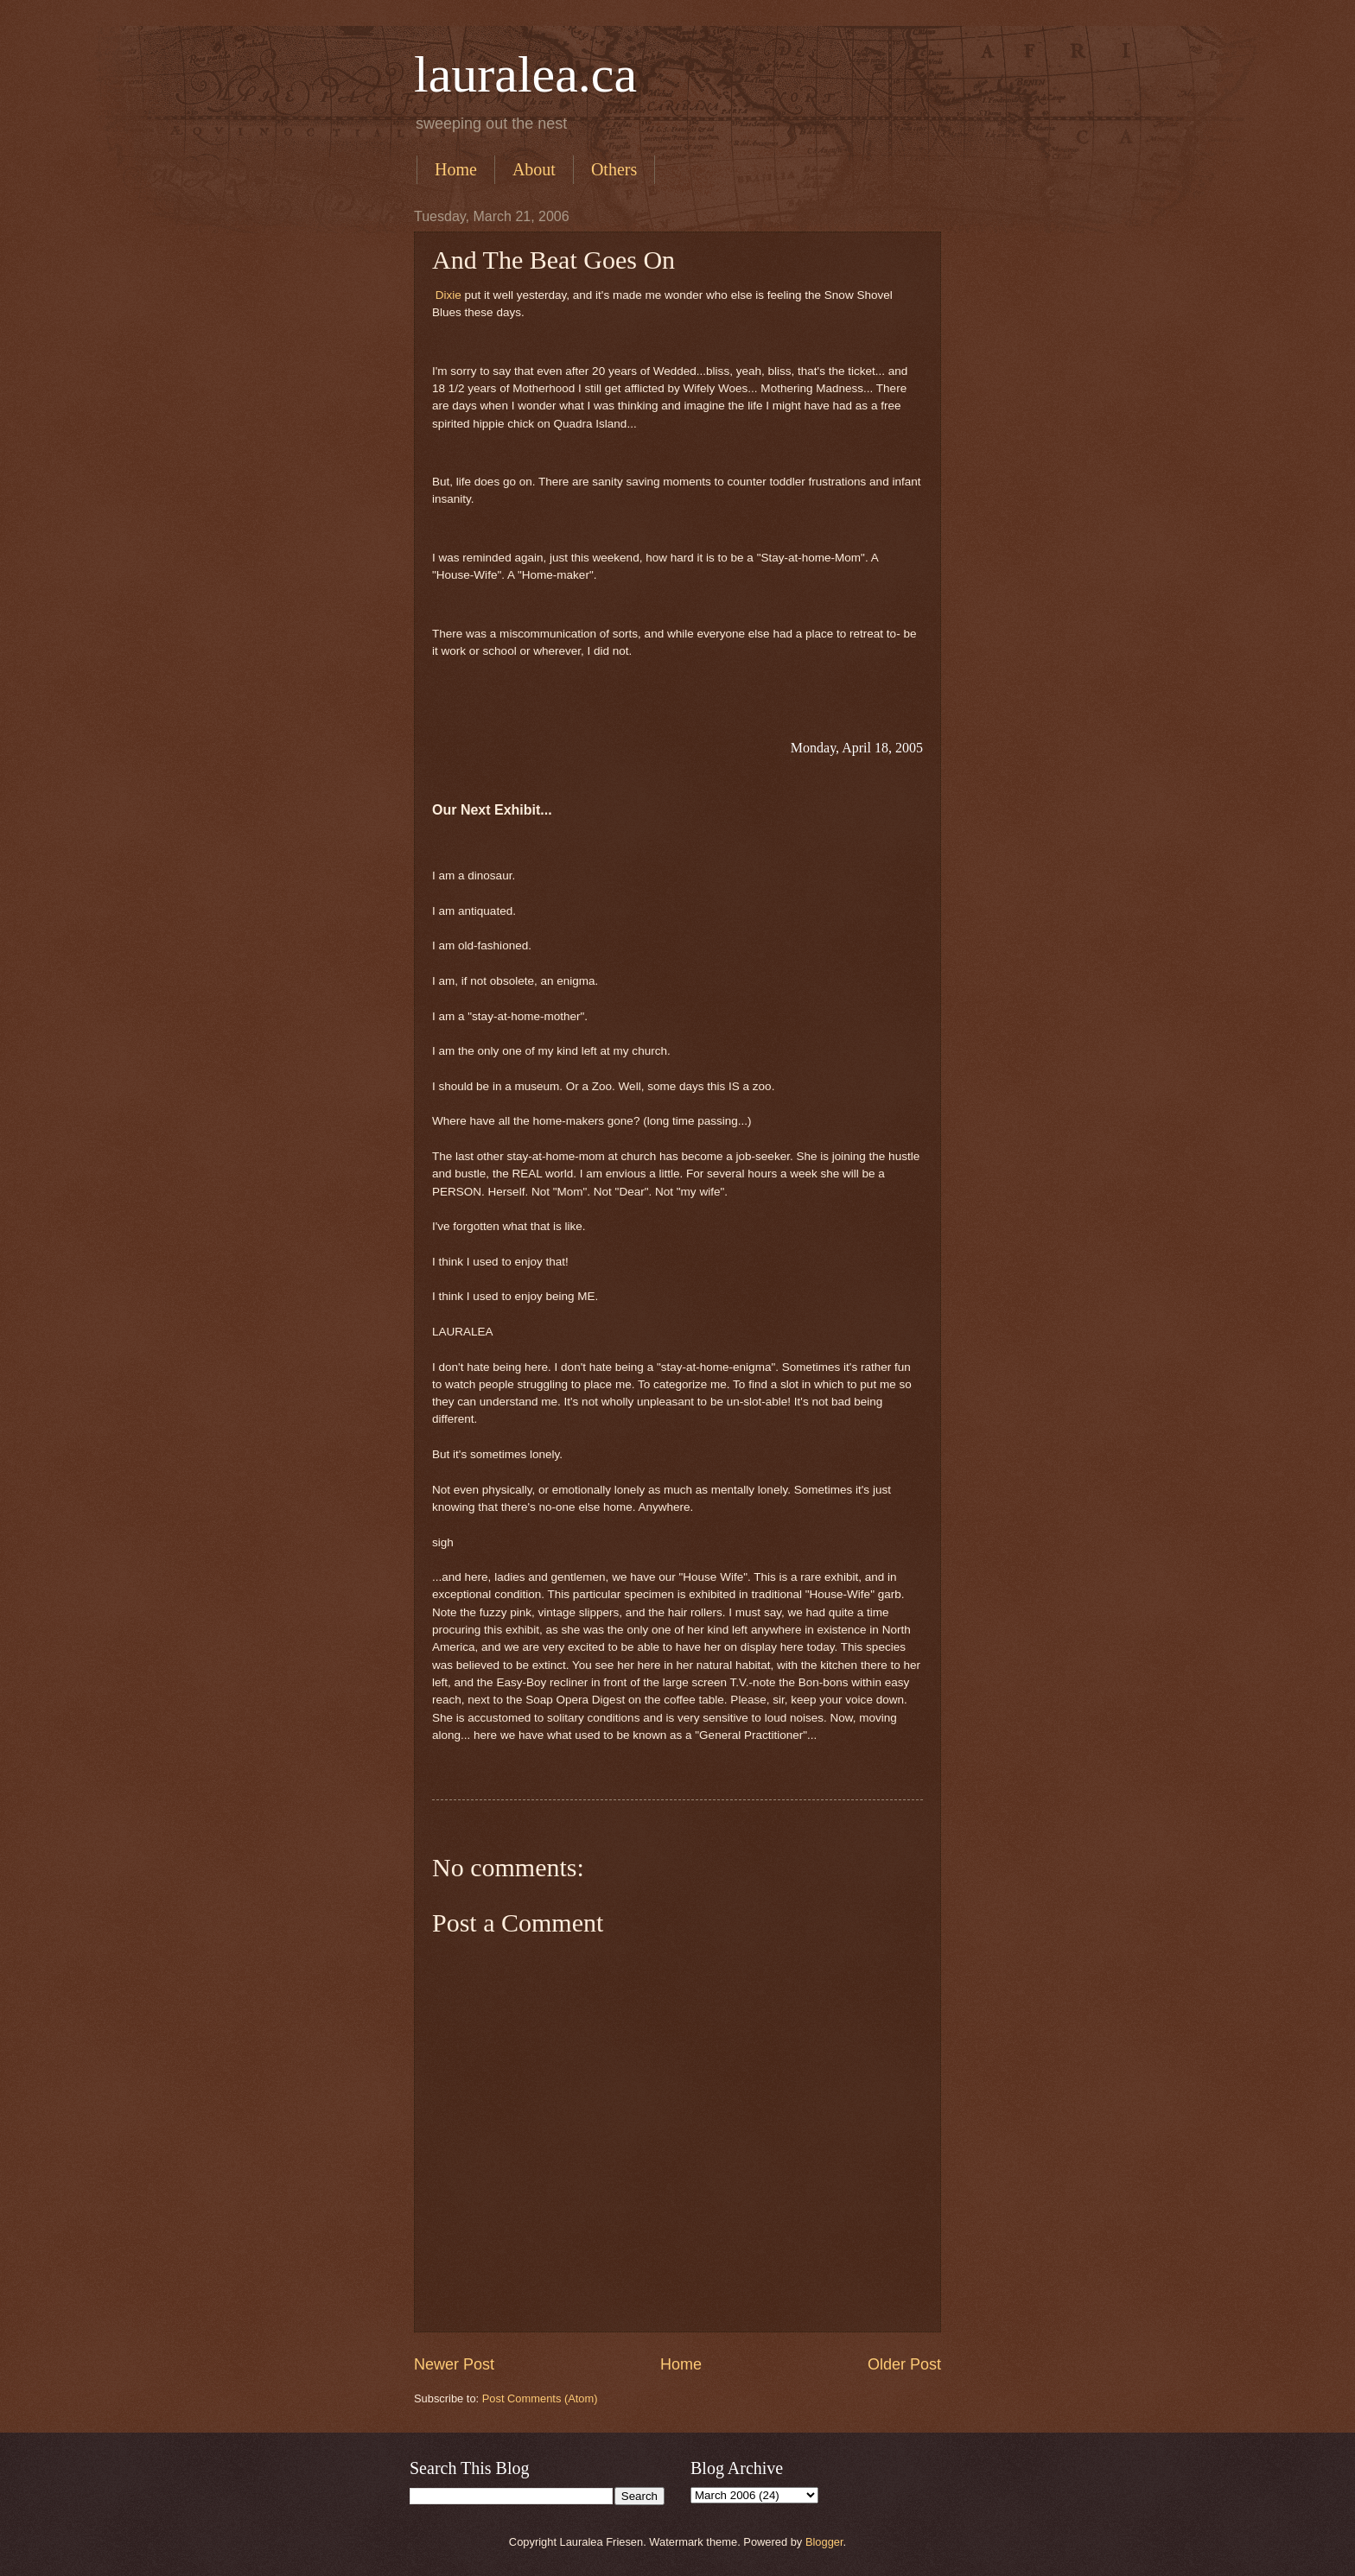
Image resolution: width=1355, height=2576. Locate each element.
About (534, 169)
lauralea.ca (525, 74)
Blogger (824, 2541)
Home (456, 169)
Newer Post (454, 2364)
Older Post (904, 2364)
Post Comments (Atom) (540, 2398)
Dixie (450, 295)
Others (614, 169)
